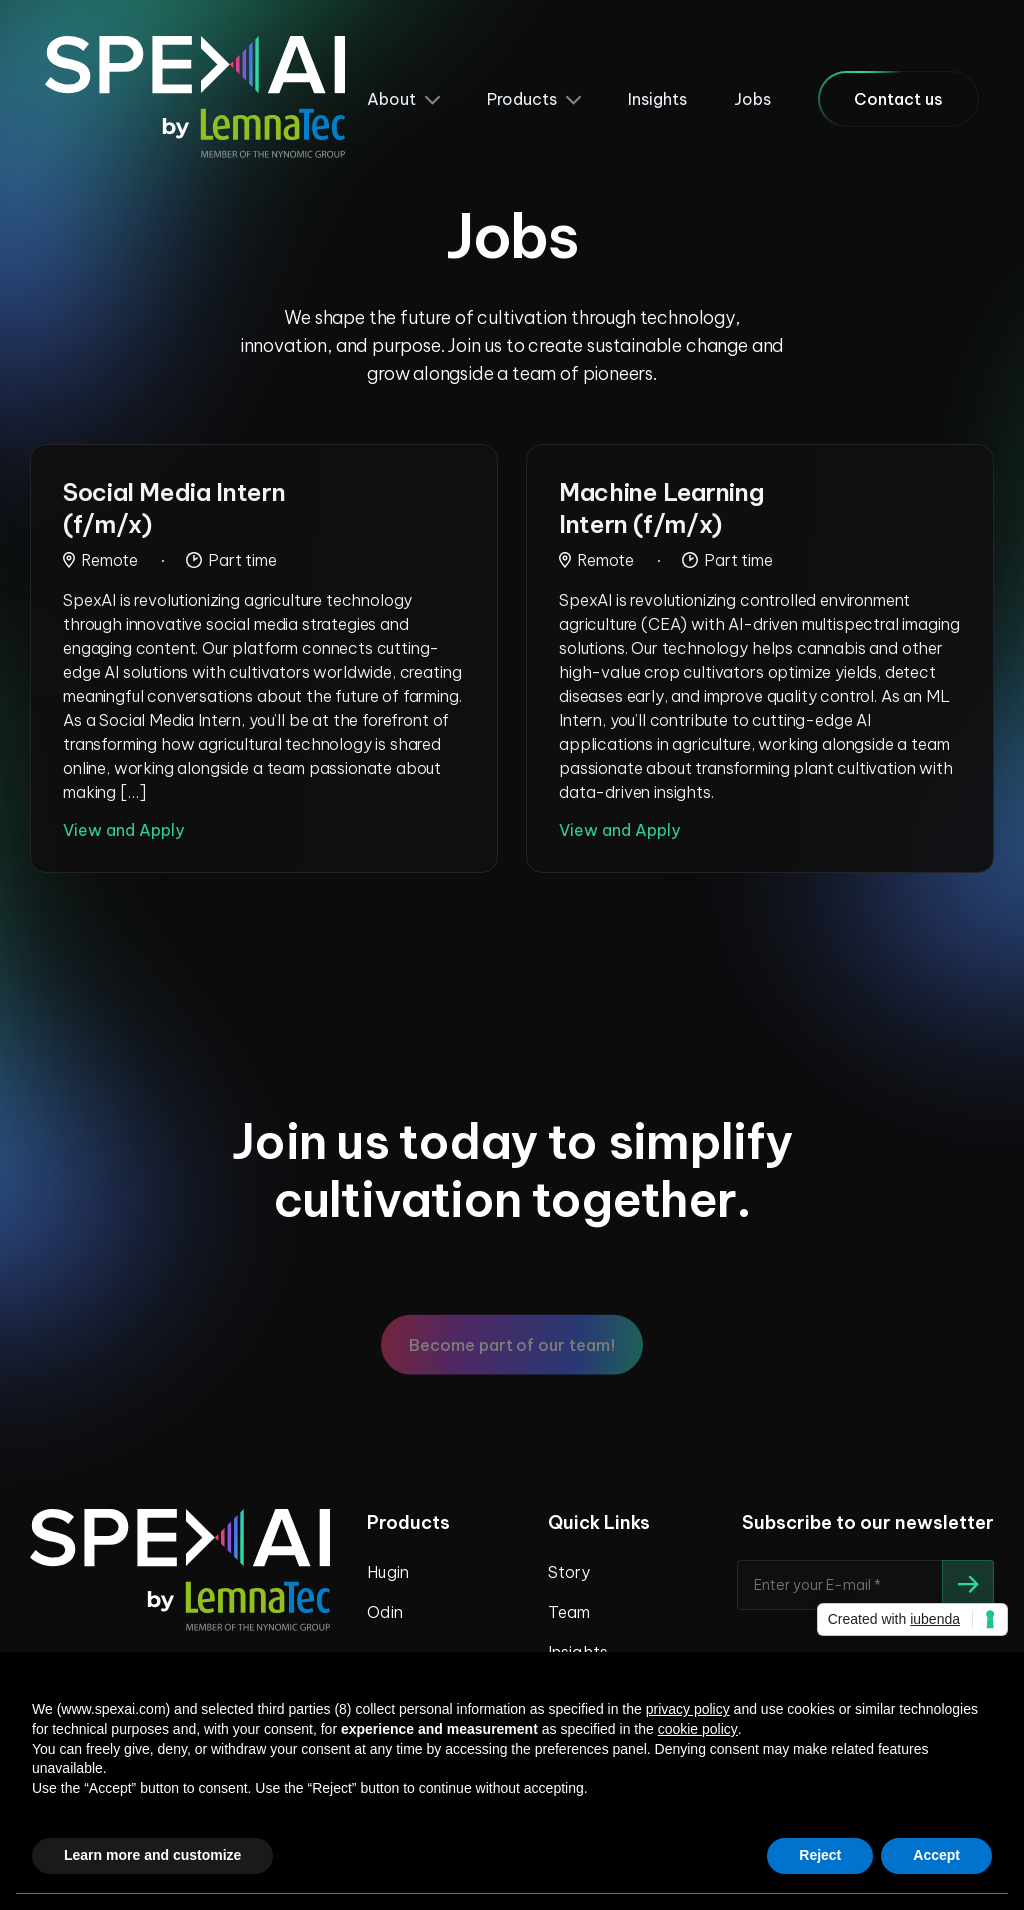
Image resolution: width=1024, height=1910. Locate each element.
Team (569, 1612)
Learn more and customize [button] (152, 1855)
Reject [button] (820, 1855)
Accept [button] (936, 1855)
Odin (384, 1612)
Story (569, 1572)
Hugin (387, 1572)
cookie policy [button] (698, 1729)
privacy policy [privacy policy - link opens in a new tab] (688, 1709)
